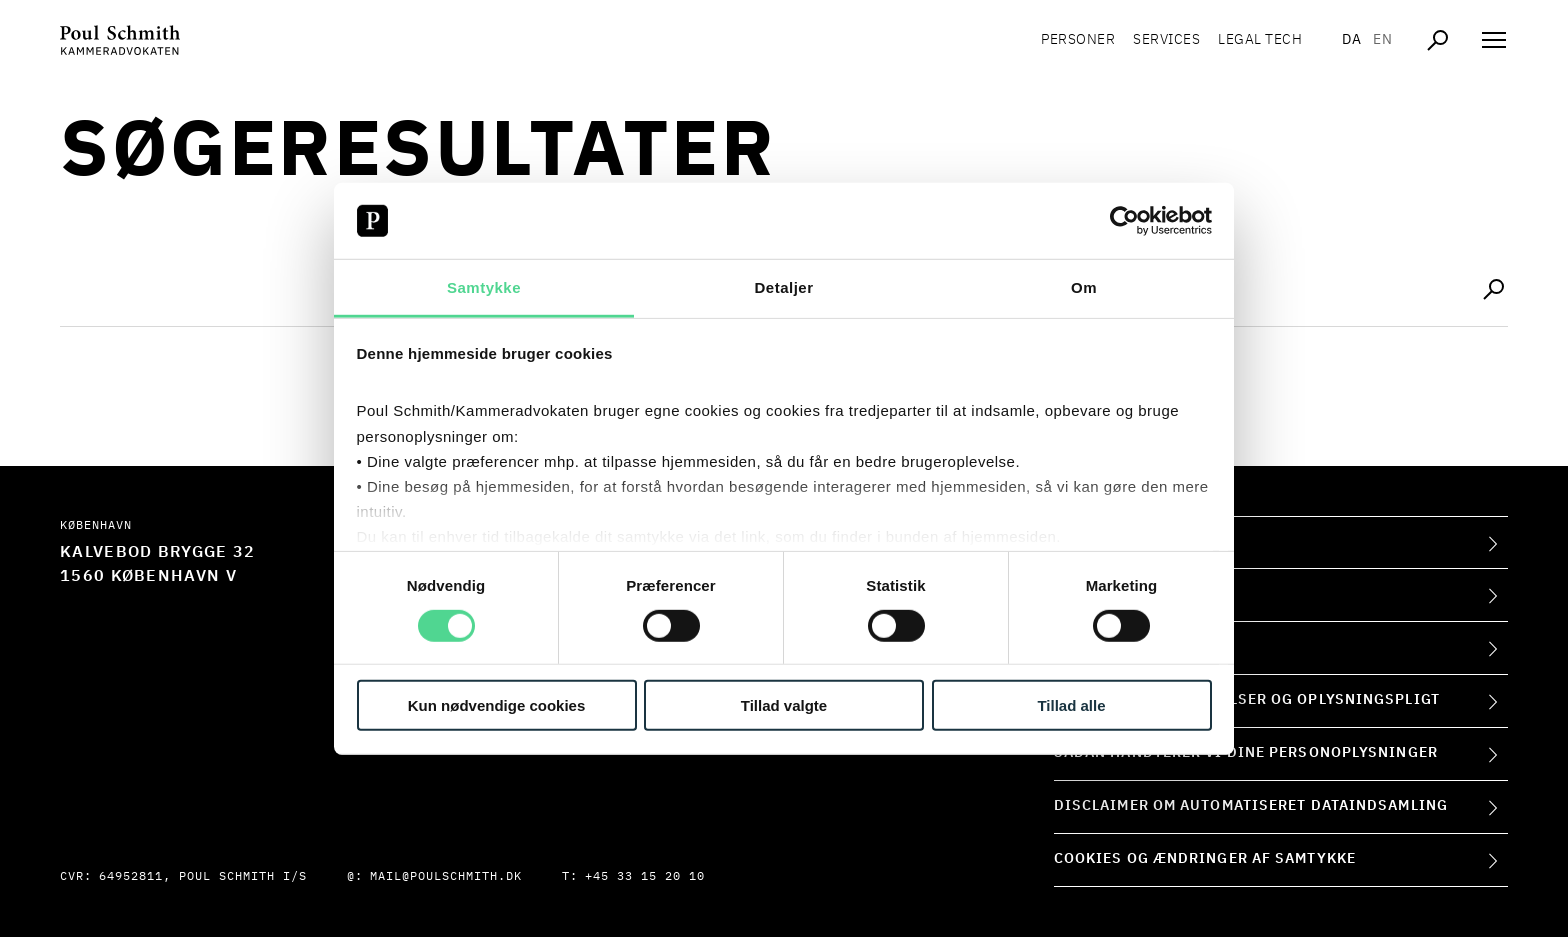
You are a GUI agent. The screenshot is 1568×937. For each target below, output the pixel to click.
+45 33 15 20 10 (645, 877)
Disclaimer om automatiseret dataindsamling (1251, 806)
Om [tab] (1084, 287)
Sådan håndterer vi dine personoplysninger (1246, 753)
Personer (1078, 40)
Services (1166, 40)
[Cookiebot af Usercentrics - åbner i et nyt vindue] (1124, 221)
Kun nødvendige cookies (497, 705)
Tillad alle (1071, 705)
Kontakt (1088, 594)
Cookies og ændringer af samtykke (1205, 859)
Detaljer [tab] (783, 287)
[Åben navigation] (1494, 40)
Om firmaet (1101, 542)
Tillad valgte (784, 705)
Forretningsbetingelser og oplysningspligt (1247, 700)
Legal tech (1260, 40)
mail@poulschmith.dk (446, 877)
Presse (1083, 647)
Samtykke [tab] (484, 287)
